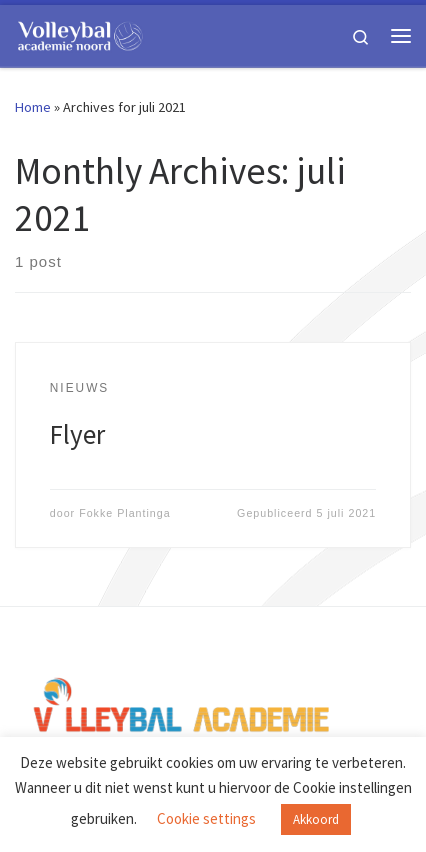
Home (33, 107)
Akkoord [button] (316, 819)
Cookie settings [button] (206, 818)
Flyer (77, 434)
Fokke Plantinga (125, 513)
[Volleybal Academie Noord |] (80, 33)
